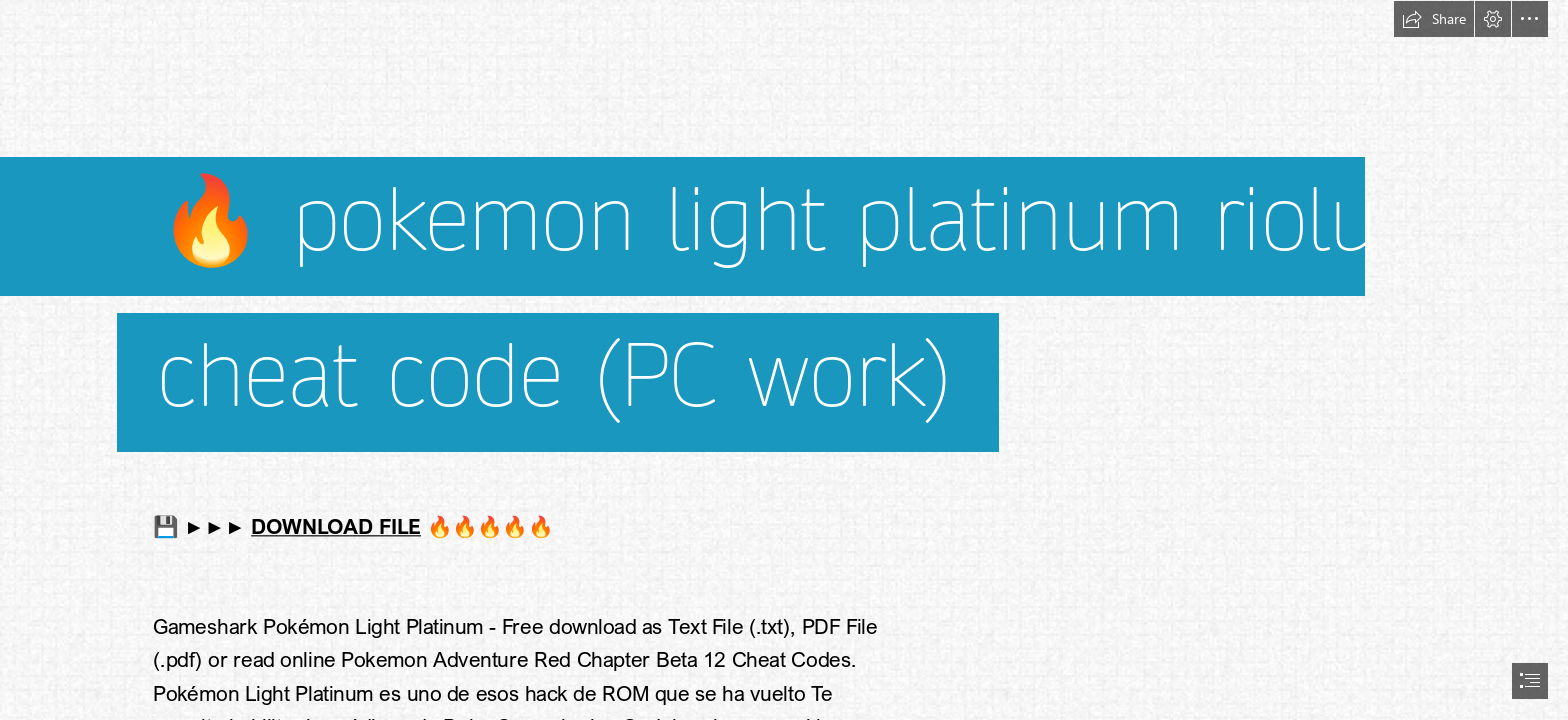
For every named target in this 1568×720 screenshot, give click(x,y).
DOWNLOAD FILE (336, 525)
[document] (784, 360)
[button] (1434, 19)
